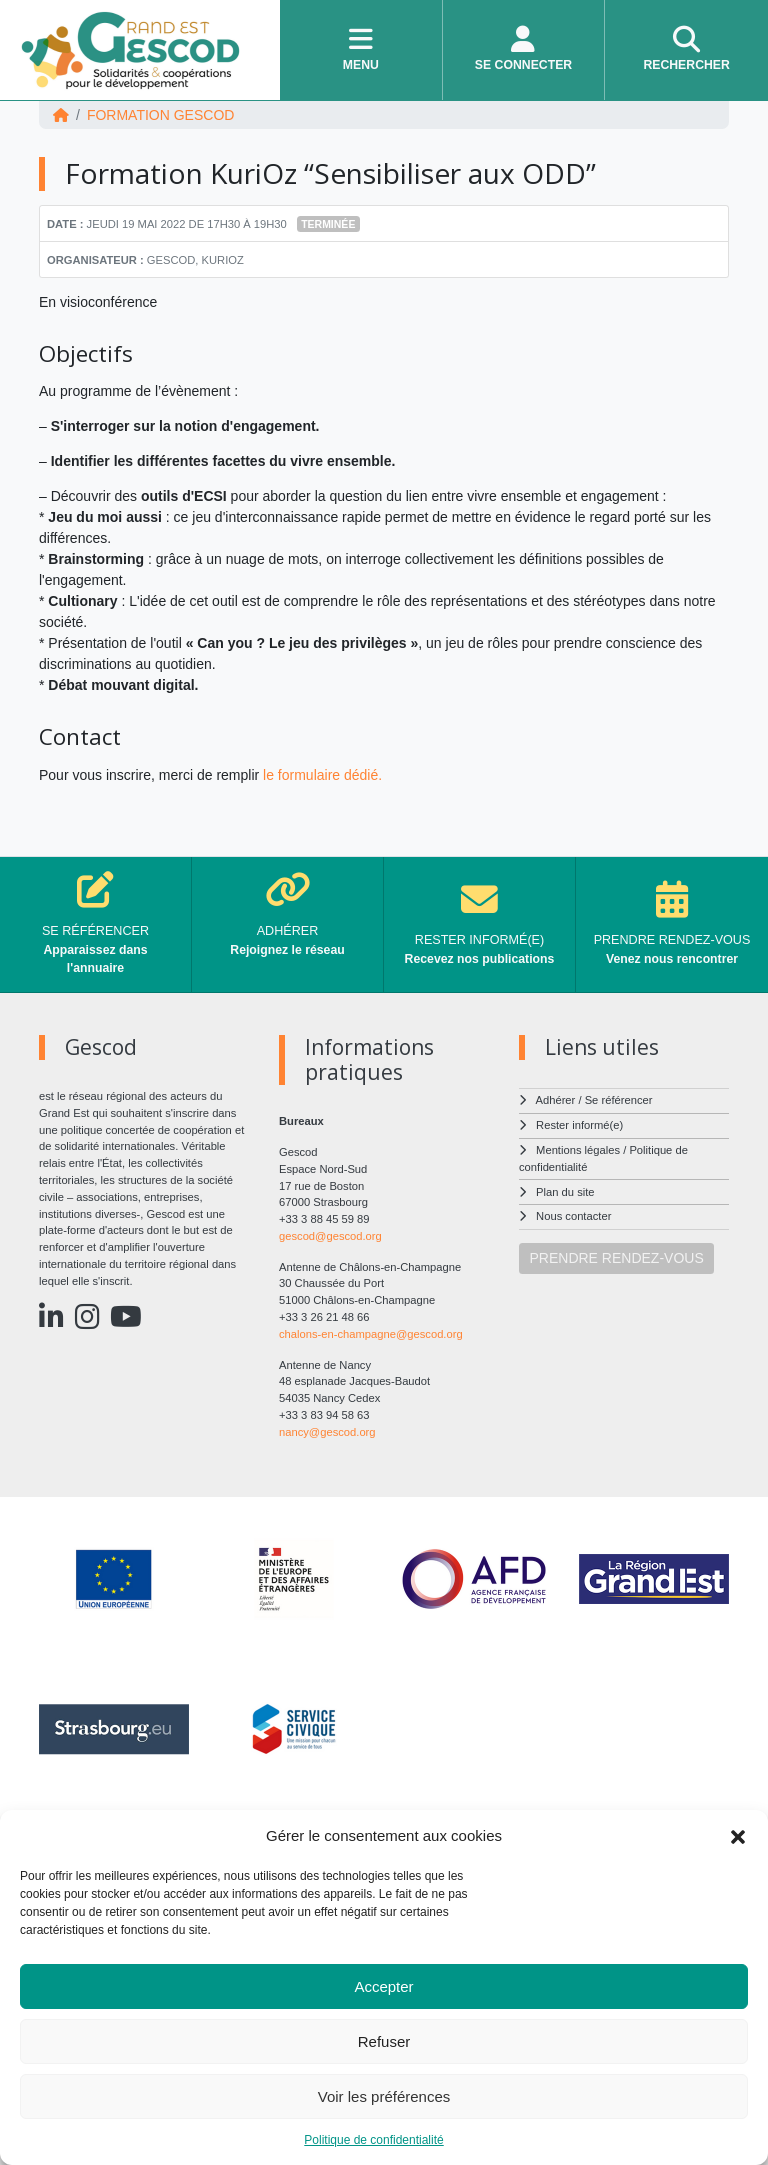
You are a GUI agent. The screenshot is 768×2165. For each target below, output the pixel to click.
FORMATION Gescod (161, 115)
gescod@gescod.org (330, 1236)
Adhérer (556, 1100)
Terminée (328, 224)
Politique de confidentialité (373, 2140)
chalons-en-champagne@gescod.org (371, 1334)
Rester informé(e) (579, 1125)
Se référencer (619, 1100)
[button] (738, 1836)
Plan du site (565, 1192)
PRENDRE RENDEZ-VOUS (617, 1258)
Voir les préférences (384, 2096)
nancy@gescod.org (327, 1432)
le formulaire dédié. (322, 775)
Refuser (384, 2041)
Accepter (383, 1986)
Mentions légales (578, 1150)
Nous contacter (573, 1216)
